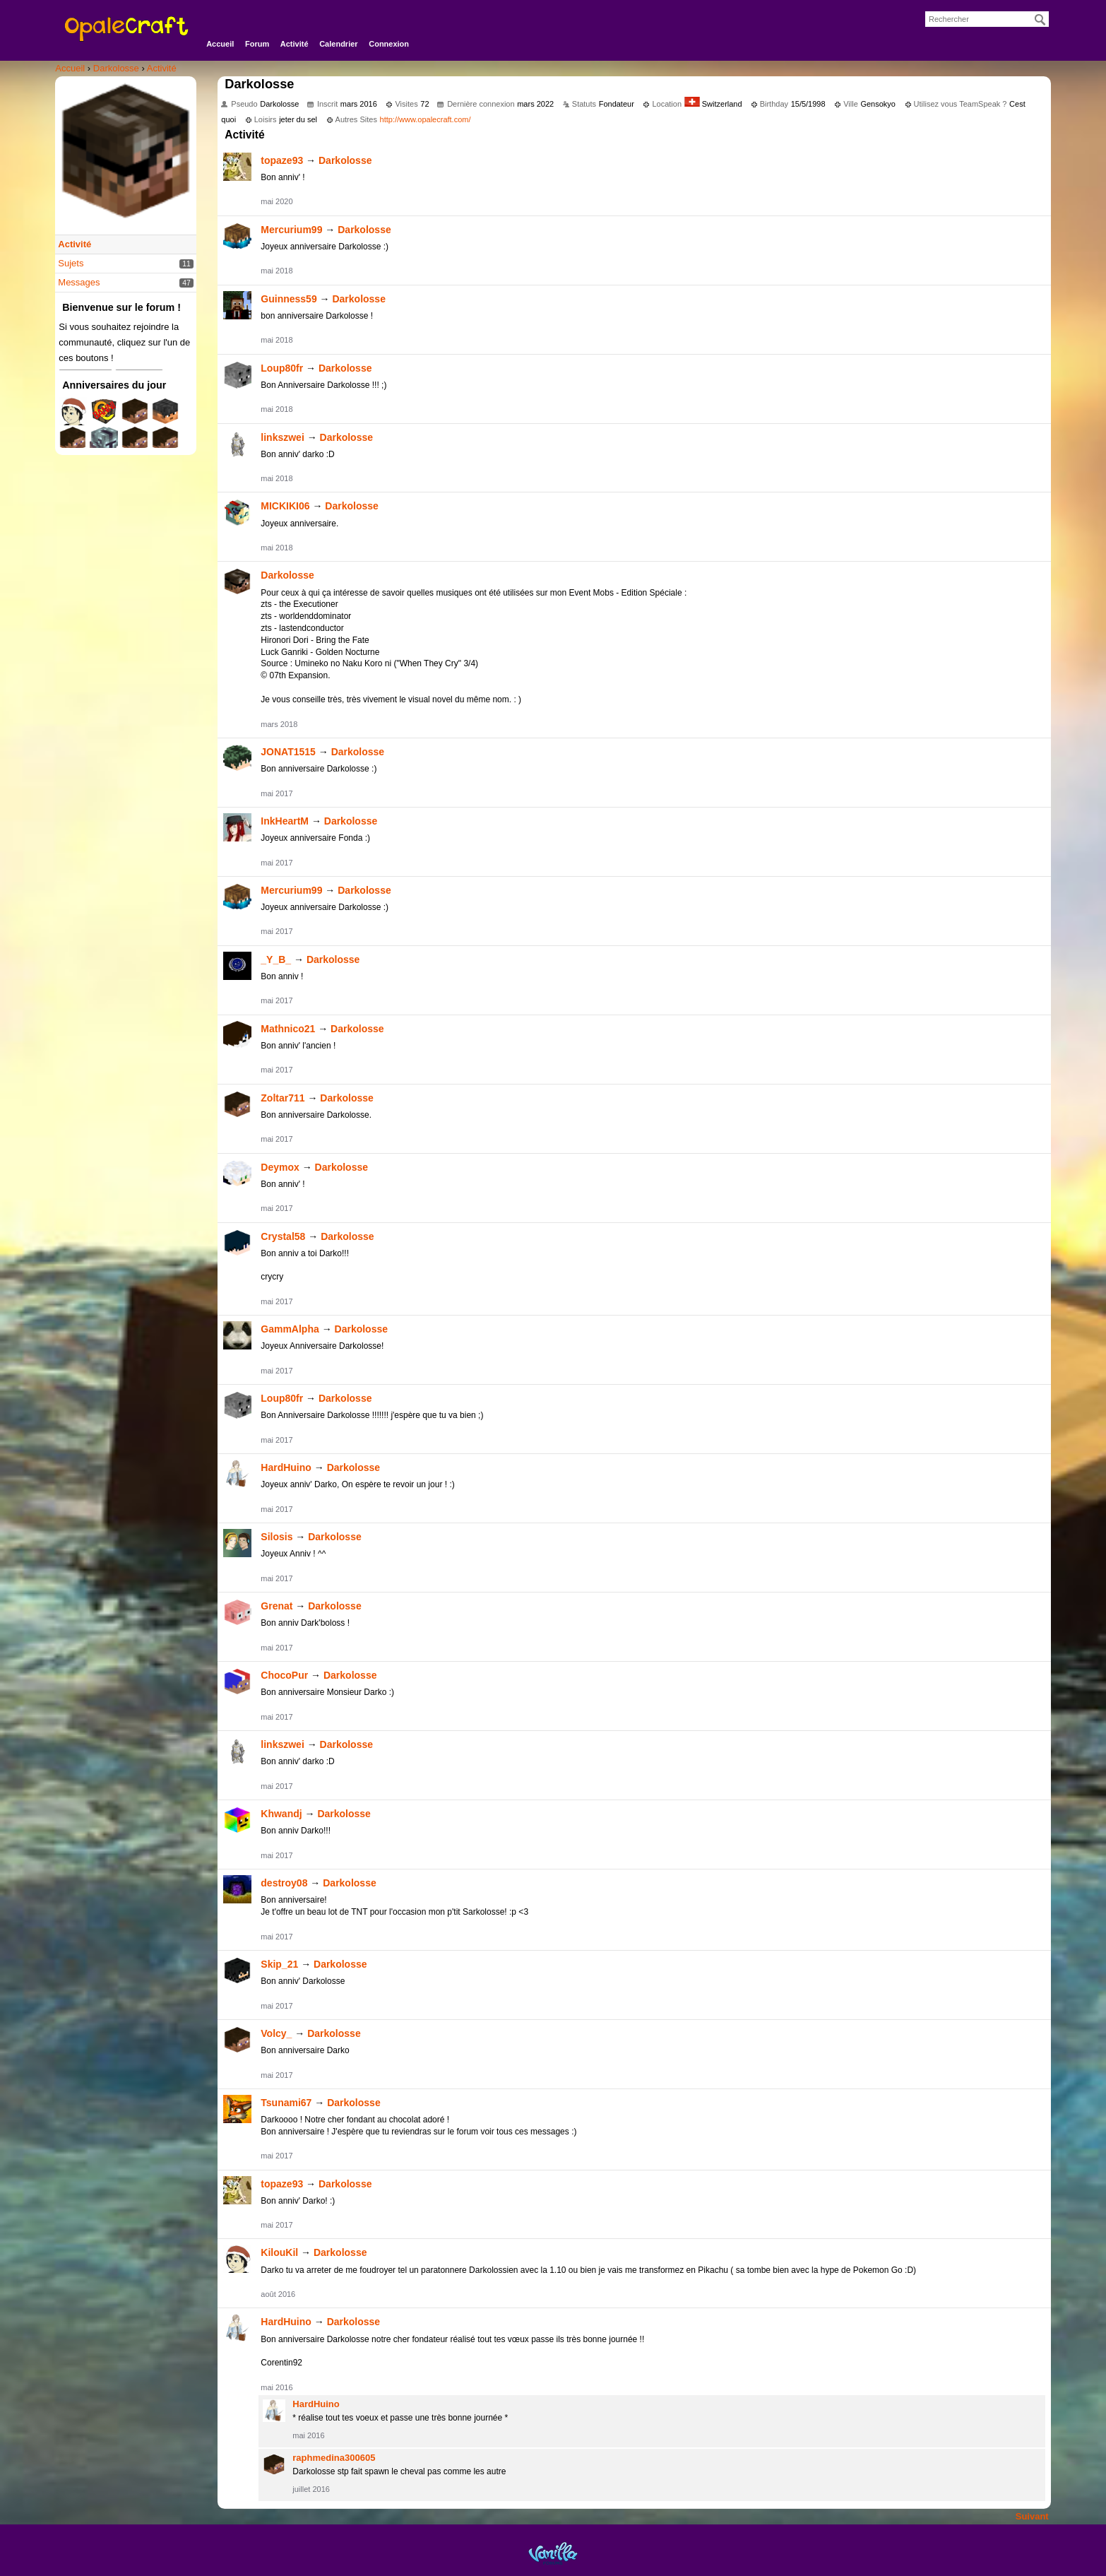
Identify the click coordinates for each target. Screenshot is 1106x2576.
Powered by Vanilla (553, 2553)
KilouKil (279, 2252)
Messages (79, 282)
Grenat (276, 1606)
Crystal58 (283, 1236)
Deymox (280, 1167)
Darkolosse (345, 160)
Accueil (220, 44)
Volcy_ (276, 2033)
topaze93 (282, 160)
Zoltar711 (282, 1098)
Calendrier (338, 44)
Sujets (70, 263)
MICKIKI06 (285, 506)
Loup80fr (282, 368)
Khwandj (281, 1813)
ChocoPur (284, 1675)
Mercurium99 (291, 229)
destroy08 (284, 1883)
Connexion (389, 44)
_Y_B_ (276, 959)
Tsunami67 (286, 2102)
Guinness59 (288, 299)
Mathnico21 (288, 1028)
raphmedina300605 (333, 2457)
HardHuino (286, 1467)
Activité (294, 44)
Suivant (1032, 2516)
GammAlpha (290, 1329)
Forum (257, 44)
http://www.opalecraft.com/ (425, 119)
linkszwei (282, 437)
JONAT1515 (288, 751)
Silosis (276, 1536)
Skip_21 (279, 1964)
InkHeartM (285, 821)
